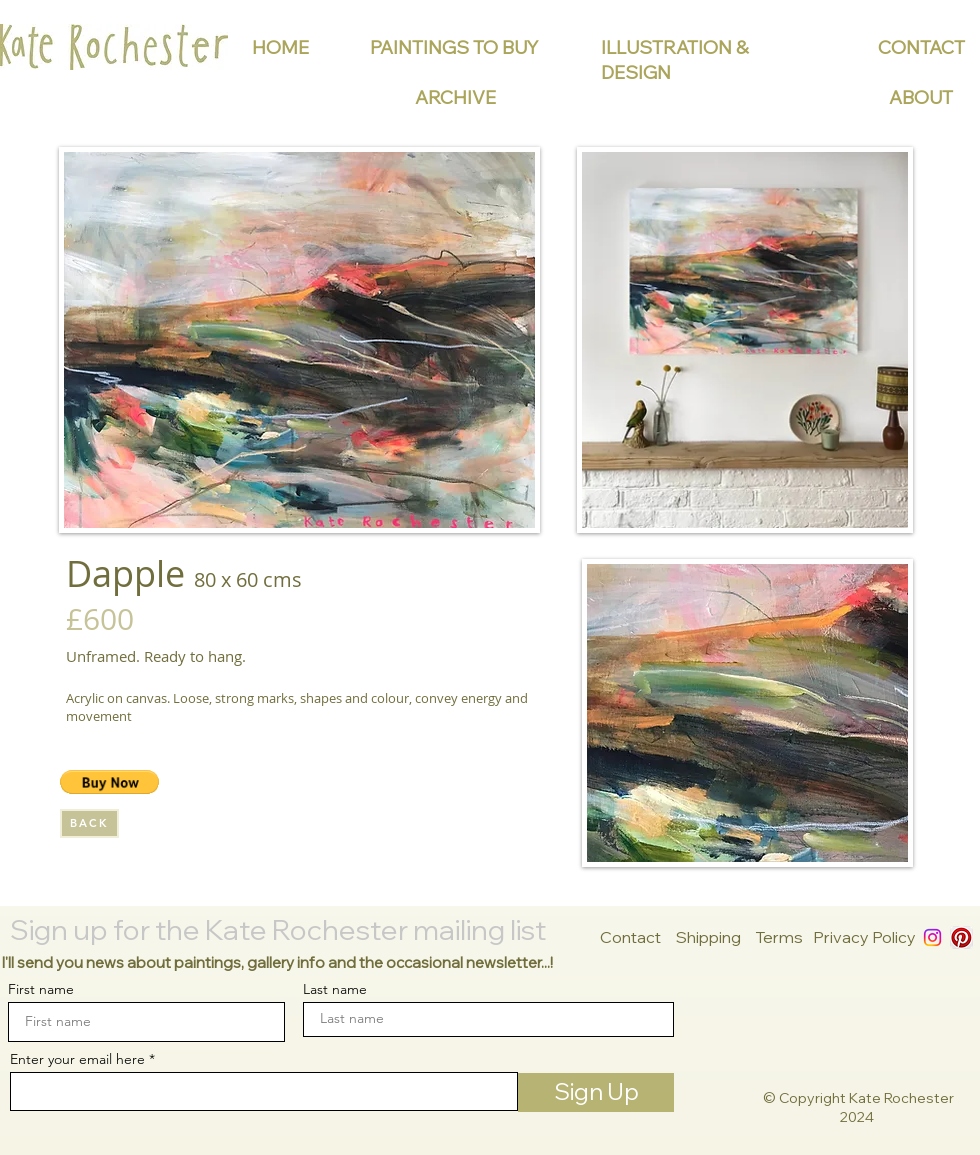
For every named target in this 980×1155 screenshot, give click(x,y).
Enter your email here (77, 1059)
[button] (109, 782)
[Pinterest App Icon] (961, 937)
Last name (335, 989)
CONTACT (921, 47)
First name (41, 989)
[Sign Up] (596, 1092)
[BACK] (89, 823)
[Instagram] (932, 937)
